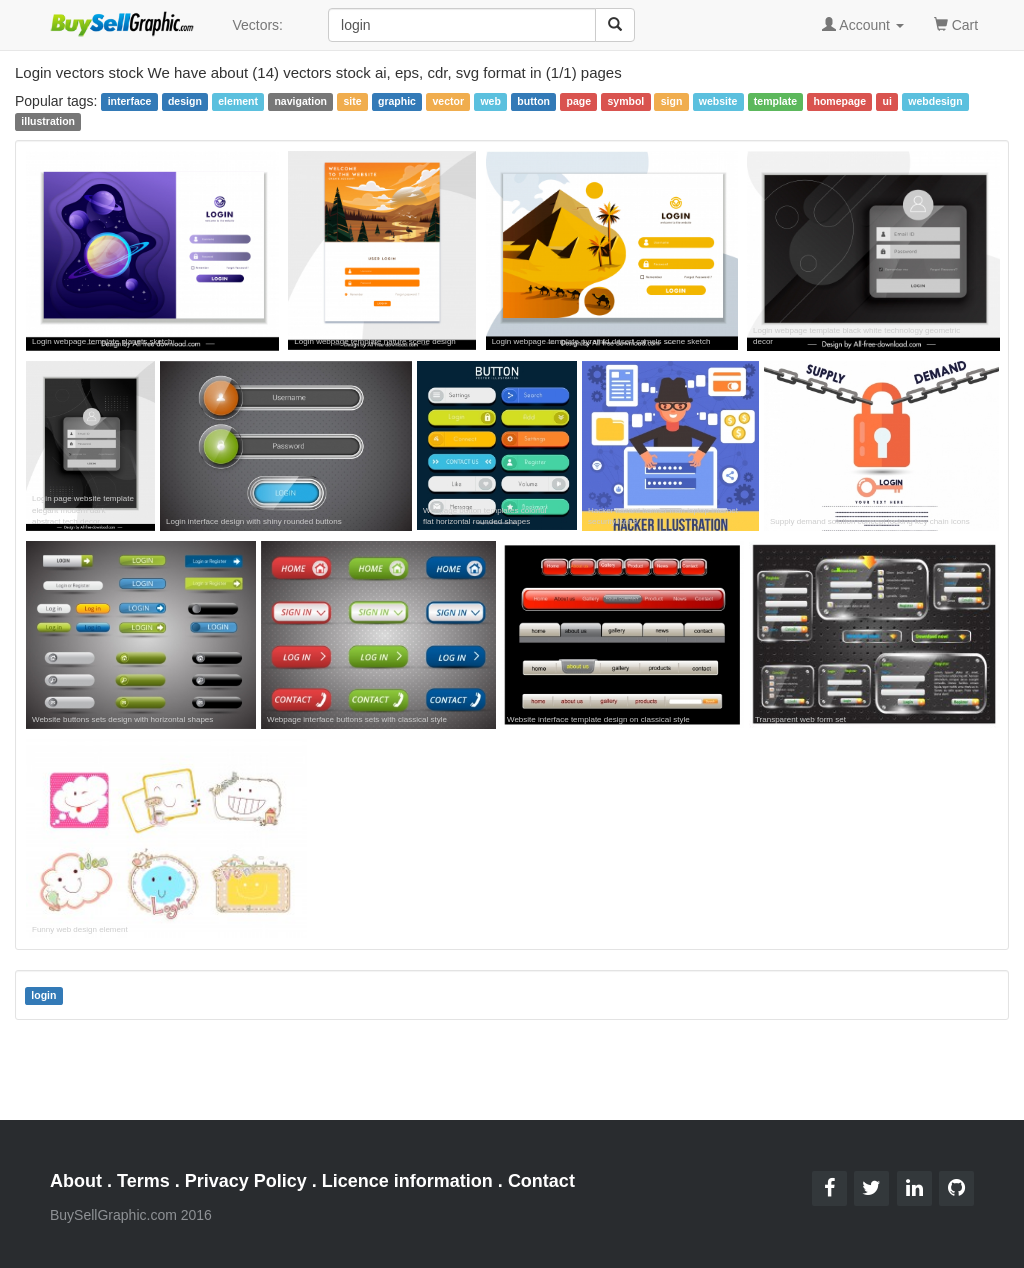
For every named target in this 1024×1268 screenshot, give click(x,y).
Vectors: (257, 25)
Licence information (407, 1181)
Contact (541, 1181)
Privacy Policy (246, 1181)
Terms (143, 1181)
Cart (956, 23)
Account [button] (863, 25)
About (76, 1181)
